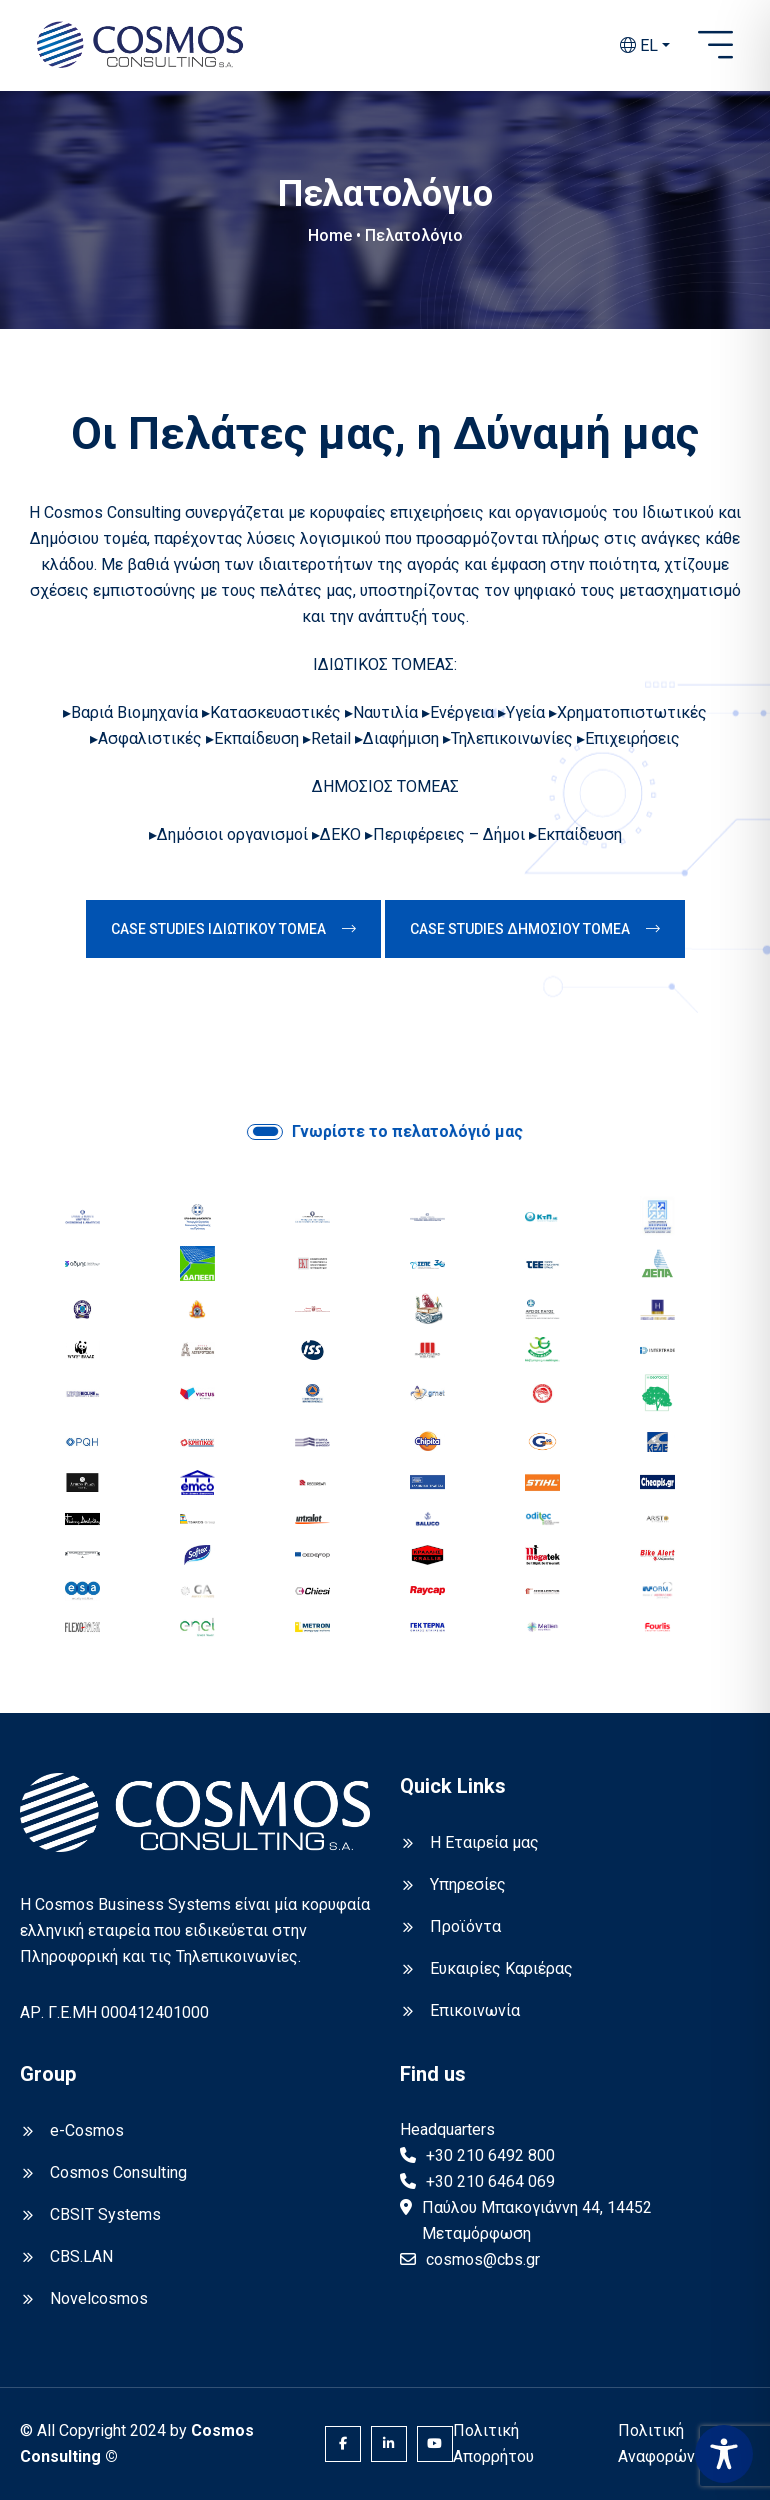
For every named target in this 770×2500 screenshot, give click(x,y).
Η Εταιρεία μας (484, 1842)
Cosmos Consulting (118, 2172)
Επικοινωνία (475, 2010)
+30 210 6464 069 (490, 2181)
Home (330, 235)
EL (639, 45)
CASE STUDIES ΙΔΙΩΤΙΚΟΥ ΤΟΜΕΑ (233, 929)
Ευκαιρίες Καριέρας (501, 1968)
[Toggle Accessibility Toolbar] (724, 2454)
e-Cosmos (87, 2130)
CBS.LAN (81, 2256)
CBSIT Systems (105, 2214)
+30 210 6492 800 (490, 2155)
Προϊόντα (465, 1926)
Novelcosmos (99, 2298)
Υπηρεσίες (468, 1884)
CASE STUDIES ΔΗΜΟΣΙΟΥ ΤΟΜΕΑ (535, 929)
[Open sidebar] (715, 46)
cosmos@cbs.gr (483, 2259)
